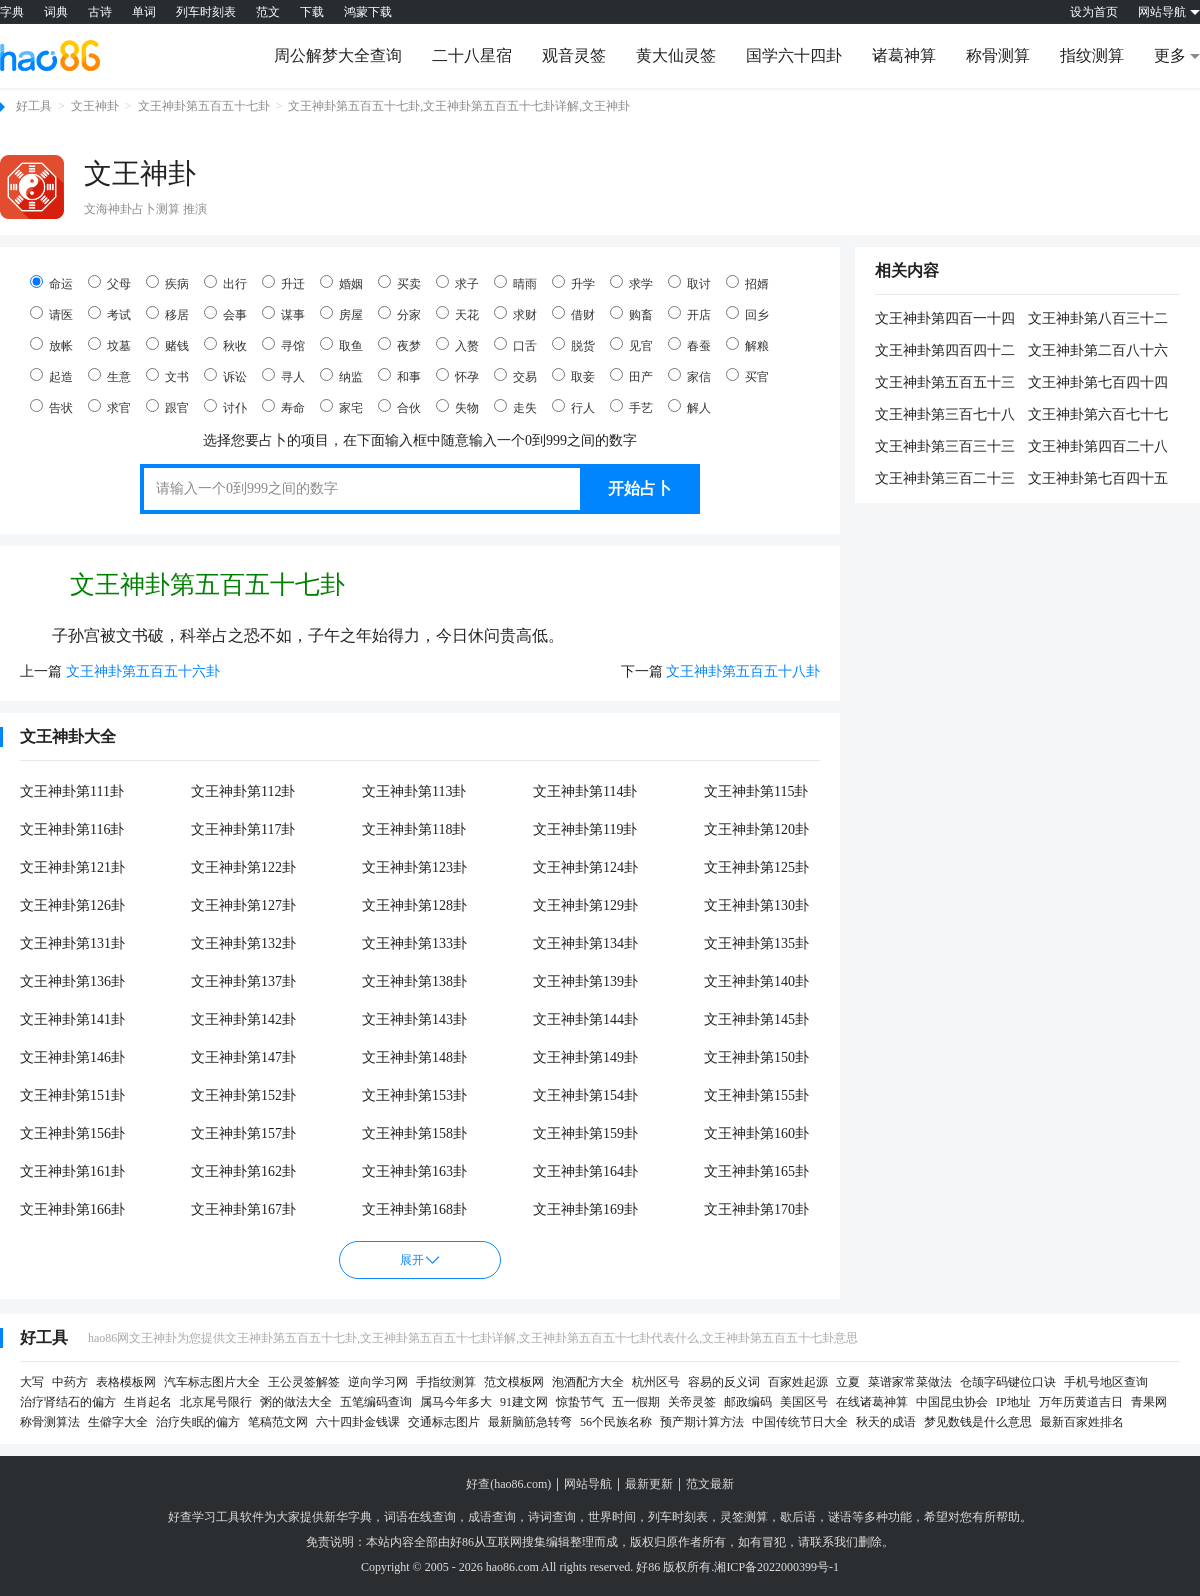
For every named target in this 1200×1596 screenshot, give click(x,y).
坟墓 (109, 345)
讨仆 (225, 407)
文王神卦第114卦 (585, 791)
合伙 (399, 407)
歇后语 (798, 1517)
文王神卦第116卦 (72, 829)
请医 (51, 314)
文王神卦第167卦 (243, 1209)
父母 (109, 283)
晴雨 (515, 283)
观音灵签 (574, 55)
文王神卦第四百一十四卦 (945, 320)
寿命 (283, 407)
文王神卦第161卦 (72, 1171)
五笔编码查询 (376, 1402)
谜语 (840, 1517)
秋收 (225, 345)
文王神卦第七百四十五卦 (1098, 480)
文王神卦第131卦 (72, 943)
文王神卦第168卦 (414, 1209)
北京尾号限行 (216, 1402)
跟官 (167, 407)
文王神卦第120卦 (756, 829)
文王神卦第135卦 (756, 943)
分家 (399, 314)
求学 (631, 283)
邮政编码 (748, 1402)
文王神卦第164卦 (585, 1171)
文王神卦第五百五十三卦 (945, 384)
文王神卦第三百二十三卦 (945, 480)
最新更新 (649, 1484)
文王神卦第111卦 (72, 791)
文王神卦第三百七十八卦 (945, 416)
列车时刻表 (206, 12)
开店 (689, 314)
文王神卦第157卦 (243, 1133)
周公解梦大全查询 (338, 55)
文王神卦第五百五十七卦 (204, 106)
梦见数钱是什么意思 (978, 1422)
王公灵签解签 (304, 1382)
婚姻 (341, 283)
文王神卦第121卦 (72, 867)
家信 (689, 376)
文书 (167, 376)
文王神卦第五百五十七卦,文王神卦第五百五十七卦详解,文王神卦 (459, 106)
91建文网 (524, 1402)
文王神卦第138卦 (414, 981)
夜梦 (399, 345)
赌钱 (167, 345)
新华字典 (348, 1517)
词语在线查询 (420, 1517)
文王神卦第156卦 (72, 1133)
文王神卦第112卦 (243, 791)
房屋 (341, 314)
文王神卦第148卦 (414, 1057)
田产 (631, 376)
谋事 (283, 314)
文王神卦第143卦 (414, 1019)
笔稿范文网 (278, 1422)
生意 (109, 376)
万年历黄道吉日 (1081, 1402)
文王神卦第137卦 (243, 981)
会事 (225, 314)
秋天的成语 (886, 1422)
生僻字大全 (118, 1422)
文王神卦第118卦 (414, 829)
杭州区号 (656, 1382)
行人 (573, 407)
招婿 (747, 283)
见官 (631, 345)
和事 (399, 376)
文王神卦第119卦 (585, 829)
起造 (51, 376)
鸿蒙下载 (368, 12)
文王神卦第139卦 (585, 981)
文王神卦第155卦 (756, 1095)
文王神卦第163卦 (414, 1171)
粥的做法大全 (296, 1402)
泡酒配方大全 (588, 1382)
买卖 (399, 283)
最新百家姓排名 (1082, 1422)
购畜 (631, 314)
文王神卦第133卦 (414, 943)
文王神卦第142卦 (243, 1019)
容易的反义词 (724, 1382)
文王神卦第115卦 (756, 791)
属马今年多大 (456, 1402)
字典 (12, 12)
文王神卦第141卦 (72, 1019)
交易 (515, 376)
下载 (312, 12)
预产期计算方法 (702, 1422)
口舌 (515, 345)
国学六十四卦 (794, 55)
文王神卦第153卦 (414, 1095)
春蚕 (689, 345)
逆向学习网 (378, 1382)
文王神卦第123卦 (414, 867)
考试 (109, 314)
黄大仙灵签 (676, 55)
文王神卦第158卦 (414, 1133)
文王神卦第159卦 (585, 1133)
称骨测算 (998, 55)
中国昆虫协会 (952, 1402)
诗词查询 (552, 1517)
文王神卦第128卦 (414, 905)
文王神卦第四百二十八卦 (1098, 448)
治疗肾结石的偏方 (68, 1402)
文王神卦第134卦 (585, 943)
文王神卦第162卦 (243, 1171)
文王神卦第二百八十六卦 (1098, 352)
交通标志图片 (444, 1422)
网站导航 (588, 1484)
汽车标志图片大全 (212, 1382)
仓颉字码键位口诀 (1008, 1382)
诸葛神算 (904, 55)
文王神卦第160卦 (756, 1133)
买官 (747, 376)
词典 (56, 12)
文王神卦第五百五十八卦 (743, 671)
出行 (225, 283)
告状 (51, 407)
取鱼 (341, 345)
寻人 (283, 376)
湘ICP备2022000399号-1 (776, 1567)
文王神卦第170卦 (756, 1209)
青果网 (1149, 1402)
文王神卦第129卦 (585, 905)
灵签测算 (744, 1517)
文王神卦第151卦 (72, 1095)
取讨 (689, 283)
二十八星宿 (472, 55)
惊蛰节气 (580, 1402)
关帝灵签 (692, 1402)
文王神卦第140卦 (756, 981)
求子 (457, 283)
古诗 (100, 12)
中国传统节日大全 (800, 1422)
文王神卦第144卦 (585, 1019)
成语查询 (492, 1517)
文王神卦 (95, 106)
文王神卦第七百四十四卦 (1098, 384)
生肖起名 (148, 1402)
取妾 (573, 376)
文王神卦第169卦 (585, 1209)
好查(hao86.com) (508, 1484)
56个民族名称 (616, 1422)
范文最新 (710, 1484)
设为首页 (1094, 12)
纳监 (341, 376)
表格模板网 (126, 1382)
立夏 (848, 1382)
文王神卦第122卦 (243, 867)
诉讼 (225, 376)
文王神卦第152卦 (243, 1095)
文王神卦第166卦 (72, 1209)
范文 (268, 12)
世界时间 (612, 1517)
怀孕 (457, 376)
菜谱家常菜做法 (910, 1382)
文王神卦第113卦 (414, 791)
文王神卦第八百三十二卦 (1098, 320)
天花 (457, 314)
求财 (515, 314)
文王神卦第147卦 (243, 1057)
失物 (457, 407)
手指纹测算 (446, 1382)
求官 (109, 407)
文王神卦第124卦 (585, 867)
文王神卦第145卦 (756, 1019)
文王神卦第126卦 (72, 905)
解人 (689, 407)
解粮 (747, 345)
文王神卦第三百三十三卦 (945, 448)
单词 (144, 12)
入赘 (457, 345)
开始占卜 (640, 488)
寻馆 (283, 345)
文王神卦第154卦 (585, 1095)
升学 (573, 283)
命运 (51, 283)
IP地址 (1013, 1402)
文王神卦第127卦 (243, 905)
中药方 (70, 1382)
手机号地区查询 (1106, 1382)
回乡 (747, 314)
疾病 (167, 283)
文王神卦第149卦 (585, 1057)
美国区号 (804, 1402)
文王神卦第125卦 (756, 867)
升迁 (283, 283)
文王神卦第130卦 (756, 905)
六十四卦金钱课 (358, 1422)
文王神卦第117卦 (243, 829)
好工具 (34, 106)
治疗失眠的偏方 (198, 1422)
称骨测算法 (50, 1422)
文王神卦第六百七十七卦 (1098, 416)
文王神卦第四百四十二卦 (945, 352)
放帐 (51, 345)
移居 (167, 314)
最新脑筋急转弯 (530, 1422)
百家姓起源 (798, 1382)
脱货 (573, 345)
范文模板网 (514, 1382)
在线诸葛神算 (872, 1402)
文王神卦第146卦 (72, 1057)
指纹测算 (1092, 55)
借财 (573, 314)
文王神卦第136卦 (72, 981)
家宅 (341, 407)
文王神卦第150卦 (756, 1057)
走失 (515, 407)
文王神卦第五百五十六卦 (143, 671)
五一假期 (636, 1402)
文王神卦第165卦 (756, 1171)
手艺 (631, 407)
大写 (32, 1382)
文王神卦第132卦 (243, 943)
